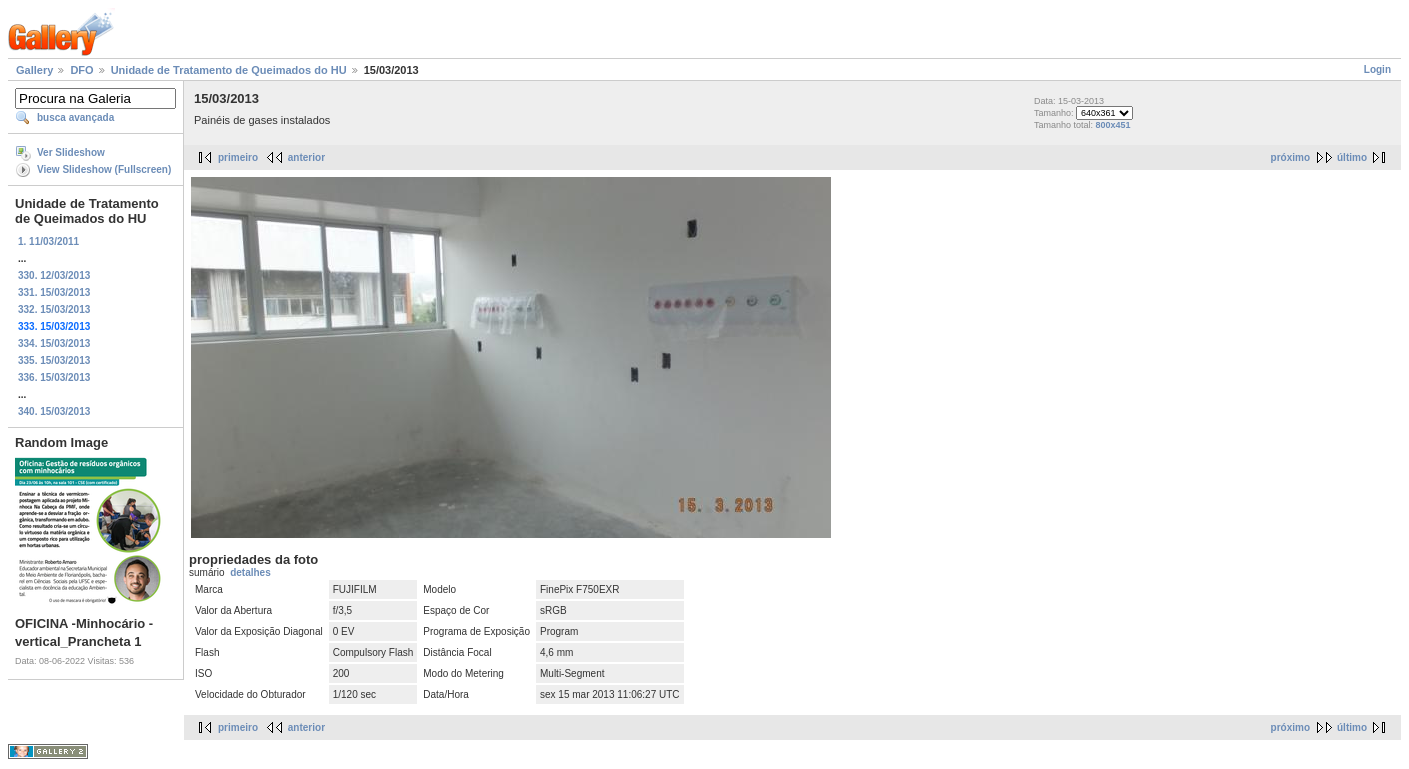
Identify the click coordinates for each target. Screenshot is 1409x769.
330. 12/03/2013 (54, 275)
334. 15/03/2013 (54, 343)
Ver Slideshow (71, 152)
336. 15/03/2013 (54, 377)
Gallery (34, 70)
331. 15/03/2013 (54, 292)
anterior (306, 157)
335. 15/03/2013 (54, 360)
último (1352, 157)
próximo (1290, 157)
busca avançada (75, 117)
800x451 (1112, 125)
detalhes (250, 572)
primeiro (238, 157)
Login (1377, 69)
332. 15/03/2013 (54, 309)
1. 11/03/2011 (48, 241)
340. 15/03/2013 (54, 411)
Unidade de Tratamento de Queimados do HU (229, 70)
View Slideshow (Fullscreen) (104, 169)
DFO (81, 70)
